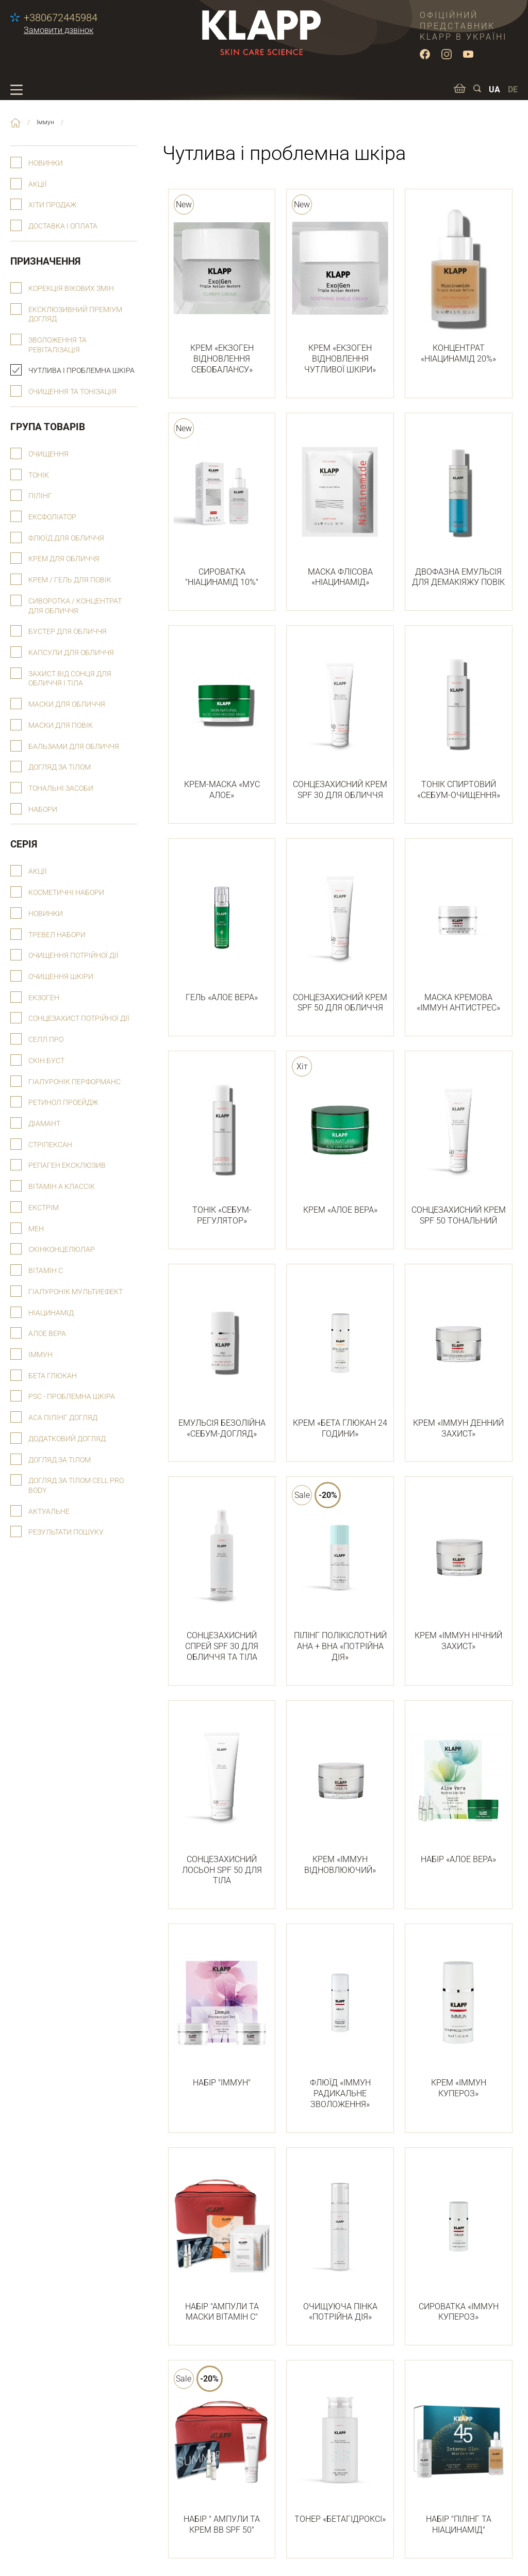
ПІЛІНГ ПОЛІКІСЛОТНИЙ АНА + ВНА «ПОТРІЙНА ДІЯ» (340, 1575)
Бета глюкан (52, 1376)
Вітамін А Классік (61, 1186)
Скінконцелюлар (61, 1249)
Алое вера (47, 1333)
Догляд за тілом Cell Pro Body (76, 1485)
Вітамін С (45, 1270)
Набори (42, 809)
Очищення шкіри (60, 976)
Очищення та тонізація (72, 391)
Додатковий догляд (67, 1438)
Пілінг (40, 496)
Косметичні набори (66, 892)
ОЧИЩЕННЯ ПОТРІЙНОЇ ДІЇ (73, 955)
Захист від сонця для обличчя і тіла (69, 679)
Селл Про (45, 1039)
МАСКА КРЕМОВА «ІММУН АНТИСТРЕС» (458, 932)
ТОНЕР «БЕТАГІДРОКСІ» (340, 2448)
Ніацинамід (51, 1313)
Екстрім (43, 1207)
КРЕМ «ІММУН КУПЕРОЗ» (458, 2017)
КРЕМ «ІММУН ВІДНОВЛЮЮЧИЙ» (340, 1794)
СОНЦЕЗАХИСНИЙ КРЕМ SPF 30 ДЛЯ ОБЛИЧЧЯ (340, 719)
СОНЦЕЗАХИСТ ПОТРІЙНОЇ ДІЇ (78, 1018)
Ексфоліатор (52, 517)
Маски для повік (60, 725)
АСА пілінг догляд (62, 1417)
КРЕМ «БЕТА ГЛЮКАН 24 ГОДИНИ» (340, 1357)
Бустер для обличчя (67, 631)
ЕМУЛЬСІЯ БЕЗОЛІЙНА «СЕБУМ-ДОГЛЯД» (222, 1357)
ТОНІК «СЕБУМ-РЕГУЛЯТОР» (222, 1144)
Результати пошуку (66, 1532)
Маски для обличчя (66, 704)
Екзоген (43, 997)
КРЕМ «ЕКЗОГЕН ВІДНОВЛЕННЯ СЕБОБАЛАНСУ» (222, 287)
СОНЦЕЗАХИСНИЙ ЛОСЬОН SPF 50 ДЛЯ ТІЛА (222, 1799)
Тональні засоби (60, 788)
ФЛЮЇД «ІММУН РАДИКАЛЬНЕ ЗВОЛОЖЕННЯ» (340, 2022)
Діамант (44, 1123)
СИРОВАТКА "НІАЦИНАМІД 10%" (222, 506)
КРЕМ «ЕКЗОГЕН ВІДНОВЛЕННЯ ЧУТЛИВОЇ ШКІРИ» (340, 287)
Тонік (38, 475)
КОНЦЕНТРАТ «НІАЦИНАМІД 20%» (458, 282)
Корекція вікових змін (71, 288)
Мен (36, 1229)
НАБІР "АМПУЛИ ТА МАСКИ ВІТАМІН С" (222, 2241)
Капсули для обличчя (71, 652)
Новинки (45, 163)
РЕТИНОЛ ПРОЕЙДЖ (63, 1102)
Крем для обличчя (64, 559)
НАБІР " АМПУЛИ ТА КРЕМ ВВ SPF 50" (222, 2453)
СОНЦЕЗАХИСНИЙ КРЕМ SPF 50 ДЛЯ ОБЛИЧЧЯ (340, 932)
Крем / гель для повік (69, 580)
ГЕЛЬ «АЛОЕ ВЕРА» (222, 926)
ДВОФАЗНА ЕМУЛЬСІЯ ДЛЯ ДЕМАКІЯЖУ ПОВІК (458, 506)
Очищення (48, 454)
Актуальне (49, 1511)
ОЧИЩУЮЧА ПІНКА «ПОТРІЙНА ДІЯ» (340, 2241)
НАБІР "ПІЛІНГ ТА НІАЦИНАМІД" (458, 2453)
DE (513, 89)
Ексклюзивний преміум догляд (75, 314)
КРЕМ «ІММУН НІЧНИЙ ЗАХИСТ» (458, 1570)
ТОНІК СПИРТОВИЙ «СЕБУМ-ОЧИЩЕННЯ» (458, 719)
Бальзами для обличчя (73, 746)
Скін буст (46, 1060)
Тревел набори (57, 935)
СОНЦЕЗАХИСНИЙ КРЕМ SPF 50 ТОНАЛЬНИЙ (458, 1144)
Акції (37, 184)
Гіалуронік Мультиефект (75, 1291)
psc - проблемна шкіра (71, 1396)
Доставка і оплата (62, 226)
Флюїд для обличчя (66, 538)
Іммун (40, 1354)
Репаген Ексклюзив (67, 1165)
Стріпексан (50, 1144)
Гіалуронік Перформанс (74, 1082)
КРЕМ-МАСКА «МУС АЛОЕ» (222, 719)
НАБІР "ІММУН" (222, 2012)
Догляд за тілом (59, 767)
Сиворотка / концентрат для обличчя (75, 606)
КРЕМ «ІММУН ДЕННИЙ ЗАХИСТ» (458, 1357)
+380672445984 (60, 17)
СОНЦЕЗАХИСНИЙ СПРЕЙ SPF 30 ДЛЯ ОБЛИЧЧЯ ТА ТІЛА (222, 1575)
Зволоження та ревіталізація (57, 345)
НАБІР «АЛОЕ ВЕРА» (458, 1788)
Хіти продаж (52, 205)
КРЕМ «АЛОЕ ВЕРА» (340, 1139)
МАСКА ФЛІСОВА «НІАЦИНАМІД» (340, 506)
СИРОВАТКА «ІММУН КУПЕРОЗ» (458, 2241)
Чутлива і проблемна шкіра (81, 370)
